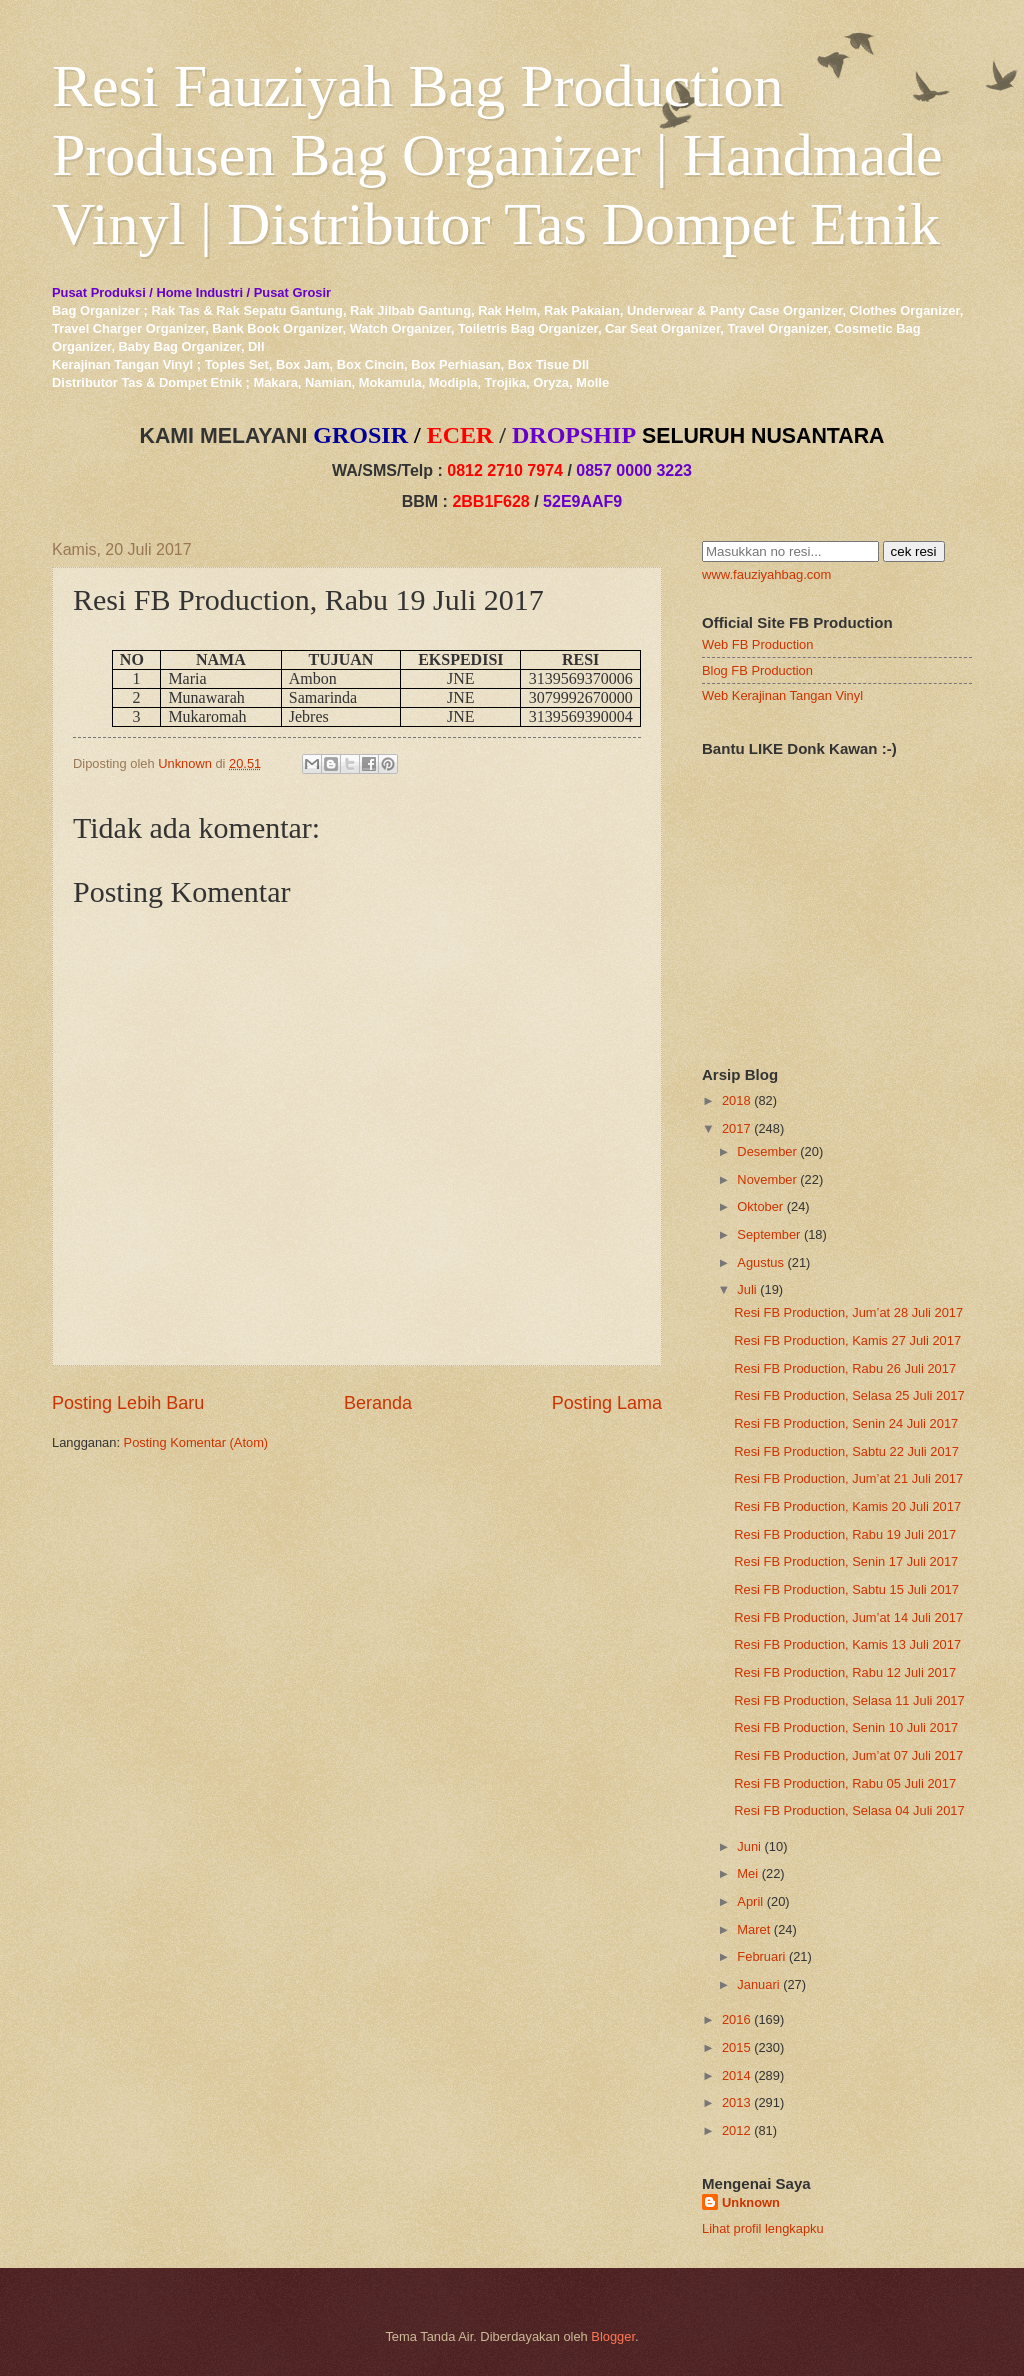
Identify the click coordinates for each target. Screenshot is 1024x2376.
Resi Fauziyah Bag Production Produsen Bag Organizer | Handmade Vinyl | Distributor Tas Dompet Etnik (497, 155)
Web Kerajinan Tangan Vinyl (782, 695)
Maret (753, 1929)
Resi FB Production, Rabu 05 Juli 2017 (845, 1783)
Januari (758, 1984)
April (750, 1901)
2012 (736, 2130)
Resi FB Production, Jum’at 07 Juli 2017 (848, 1755)
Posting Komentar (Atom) (196, 1442)
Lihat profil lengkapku (763, 2228)
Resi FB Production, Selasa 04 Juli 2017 (849, 1810)
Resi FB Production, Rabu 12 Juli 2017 (845, 1672)
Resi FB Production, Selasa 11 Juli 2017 (849, 1700)
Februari (761, 1956)
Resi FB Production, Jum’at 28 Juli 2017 (848, 1312)
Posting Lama (607, 1403)
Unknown (751, 2202)
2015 (736, 2047)
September (768, 1234)
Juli (746, 1289)
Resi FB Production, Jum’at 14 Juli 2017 (848, 1617)
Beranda (378, 1403)
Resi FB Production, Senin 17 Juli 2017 (846, 1561)
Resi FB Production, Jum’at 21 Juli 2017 (848, 1478)
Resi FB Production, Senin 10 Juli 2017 (846, 1727)
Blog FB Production (757, 670)
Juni (749, 1846)
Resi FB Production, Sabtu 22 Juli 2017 (846, 1451)
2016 (736, 2019)
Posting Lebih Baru (128, 1403)
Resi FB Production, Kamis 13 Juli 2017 (847, 1644)
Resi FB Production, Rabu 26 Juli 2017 (845, 1368)
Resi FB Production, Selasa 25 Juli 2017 (849, 1395)
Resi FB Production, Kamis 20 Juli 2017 (847, 1506)
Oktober (760, 1206)
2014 (736, 2075)
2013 (736, 2102)
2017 (736, 1128)
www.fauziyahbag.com (766, 574)
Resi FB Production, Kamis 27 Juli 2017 (847, 1340)
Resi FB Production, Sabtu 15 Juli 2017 (846, 1589)
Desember (766, 1151)
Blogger (613, 2336)
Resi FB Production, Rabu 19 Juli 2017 (845, 1534)
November (766, 1179)
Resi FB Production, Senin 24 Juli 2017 (846, 1423)
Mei (747, 1873)
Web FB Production (757, 644)
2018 (736, 1100)
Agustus (760, 1262)
